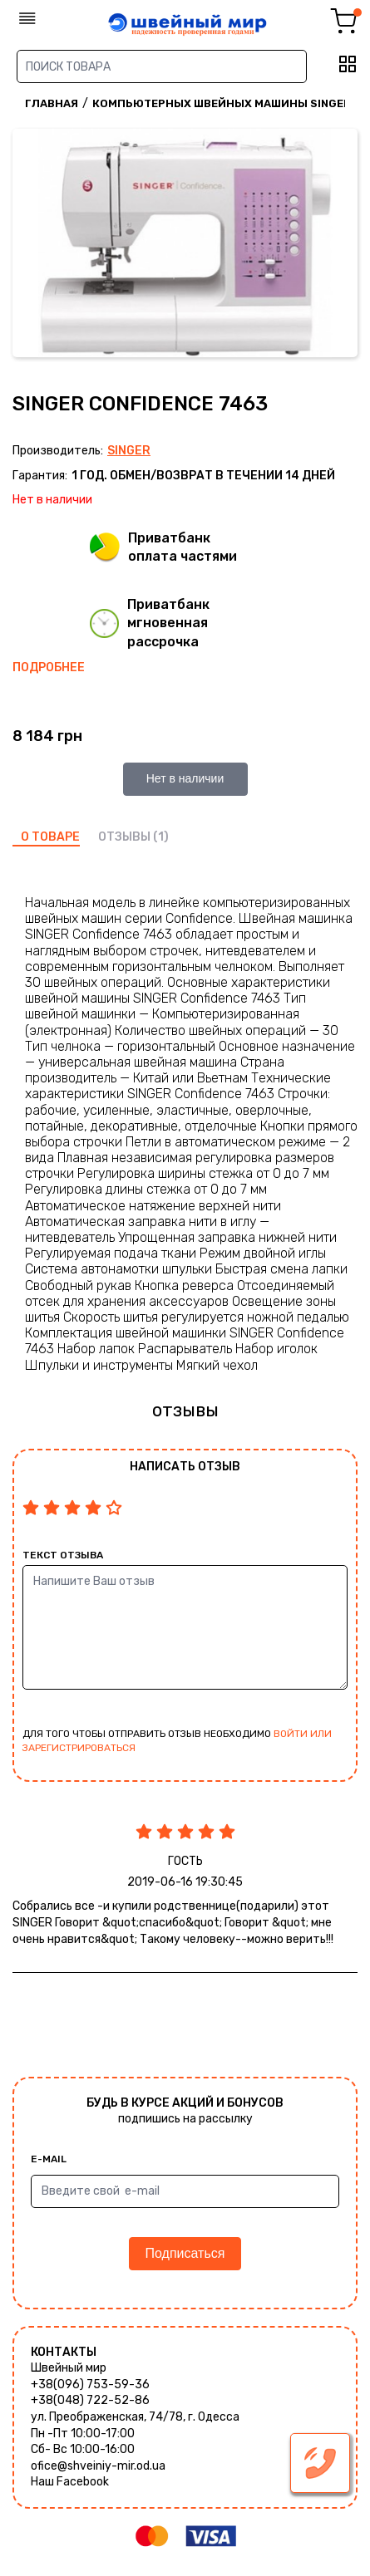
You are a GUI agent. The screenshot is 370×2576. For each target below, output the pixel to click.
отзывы (124, 837)
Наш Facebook (70, 2482)
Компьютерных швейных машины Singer (221, 103)
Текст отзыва (62, 1555)
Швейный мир (68, 2368)
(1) (161, 837)
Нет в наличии (185, 778)
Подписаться (185, 2253)
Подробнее (48, 667)
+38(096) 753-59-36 (90, 2384)
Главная (51, 103)
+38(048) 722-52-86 (90, 2400)
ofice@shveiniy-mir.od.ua (98, 2466)
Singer (128, 451)
